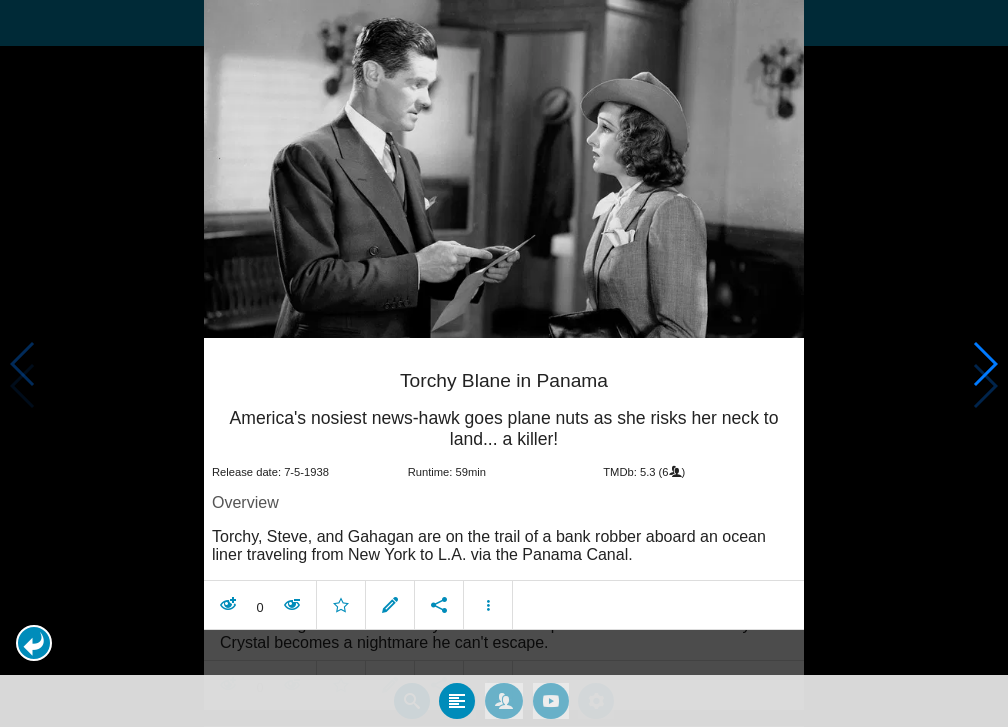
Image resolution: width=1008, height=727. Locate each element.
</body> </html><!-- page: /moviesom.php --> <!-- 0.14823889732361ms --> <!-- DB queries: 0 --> (504, 363)
